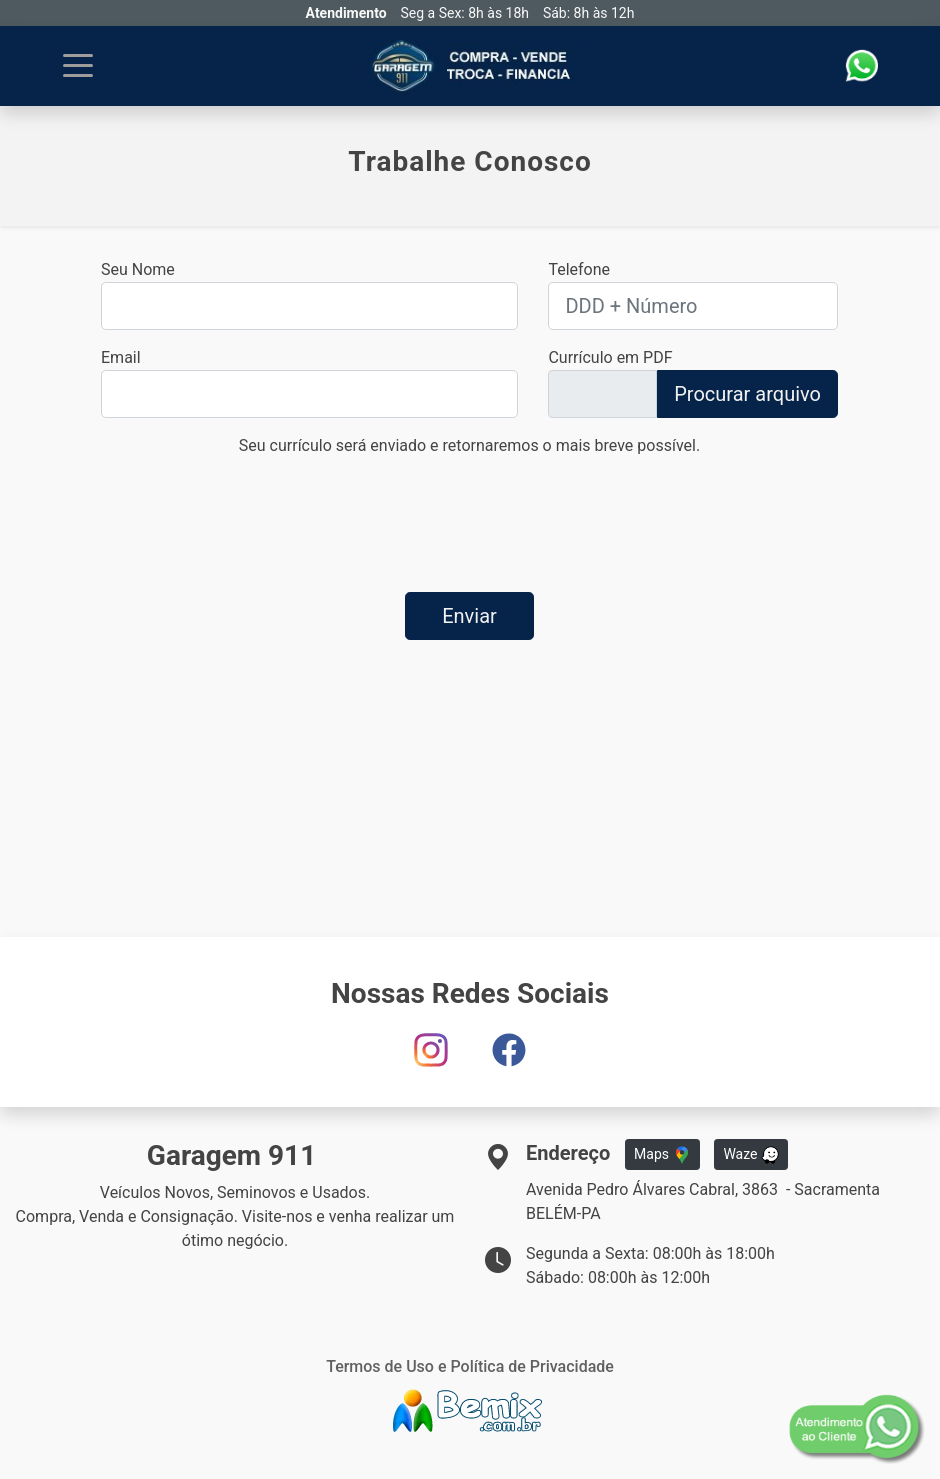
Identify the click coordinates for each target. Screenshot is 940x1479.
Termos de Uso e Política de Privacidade (470, 1366)
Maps (662, 1155)
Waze (751, 1155)
